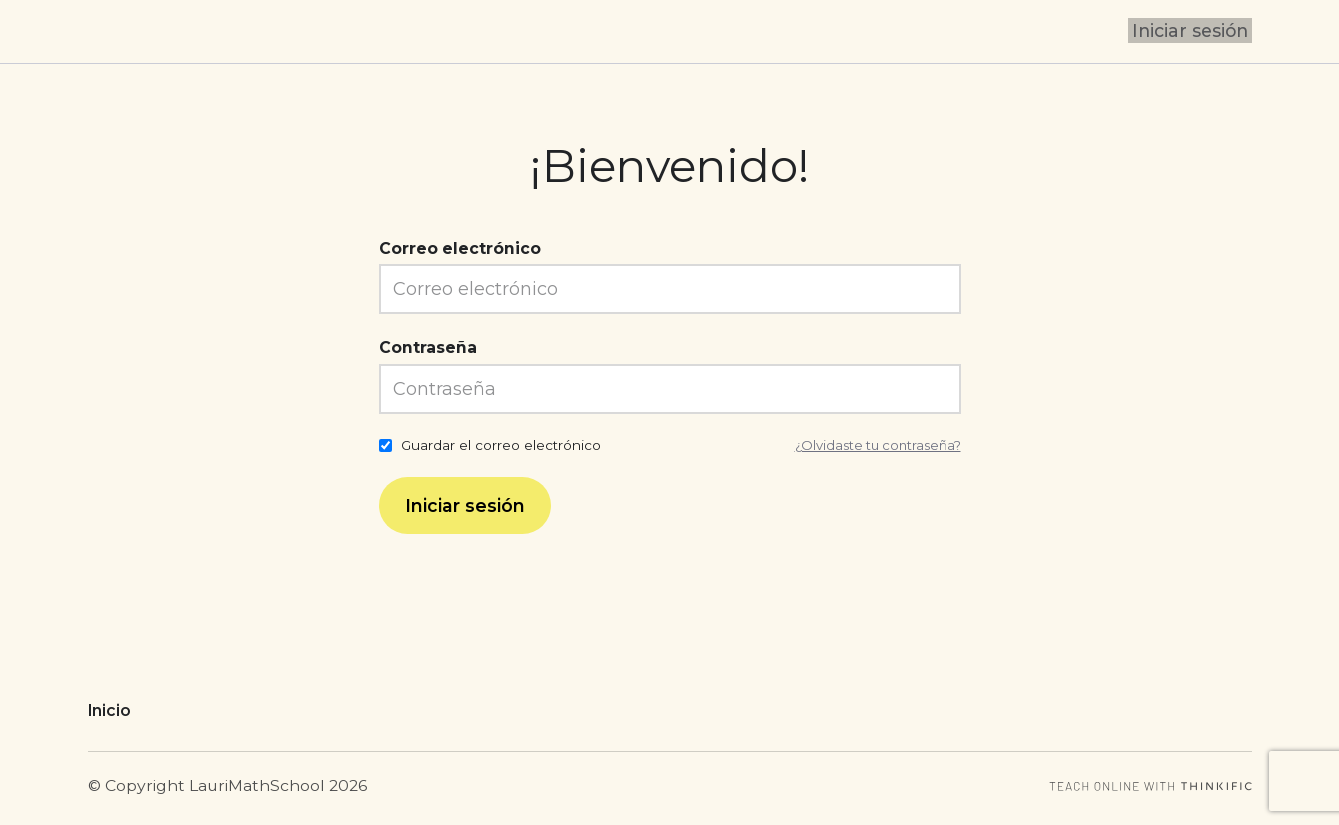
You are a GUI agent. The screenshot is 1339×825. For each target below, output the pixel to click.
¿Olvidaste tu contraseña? (873, 445)
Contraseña (428, 347)
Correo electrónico (460, 248)
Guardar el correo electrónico (501, 445)
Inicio (109, 710)
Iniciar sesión (1193, 31)
